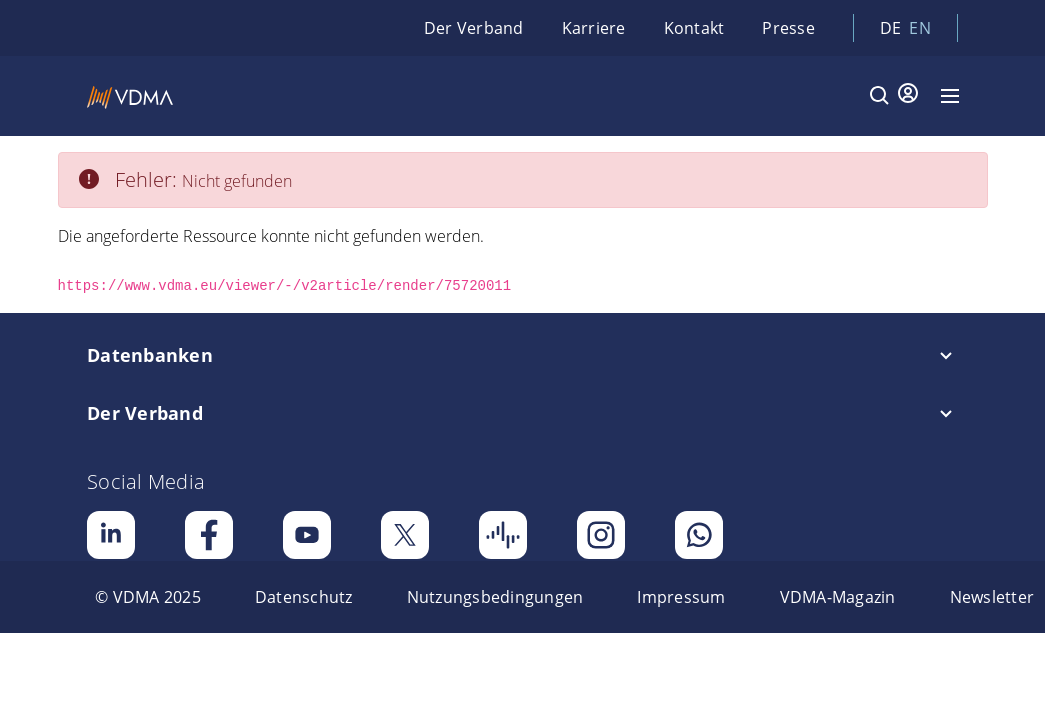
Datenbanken (150, 355)
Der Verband (474, 28)
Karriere (594, 28)
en (920, 28)
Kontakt (694, 28)
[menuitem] (148, 597)
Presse (788, 28)
